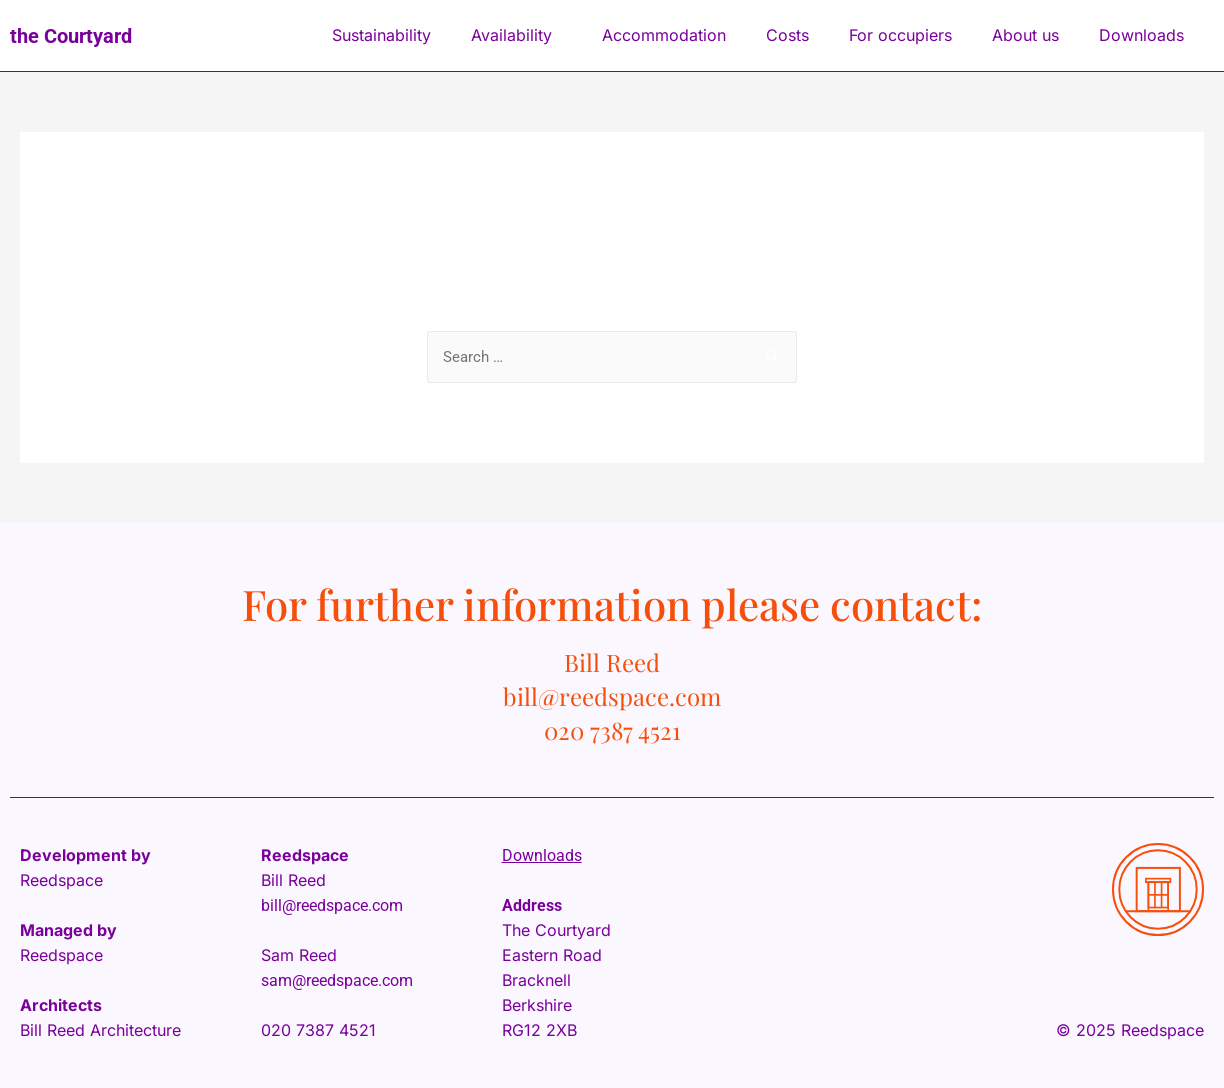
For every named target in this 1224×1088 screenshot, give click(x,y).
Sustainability (381, 35)
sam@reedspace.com (337, 980)
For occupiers (900, 35)
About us (1025, 35)
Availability (516, 35)
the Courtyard (71, 36)
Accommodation (664, 35)
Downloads (1146, 35)
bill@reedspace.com (332, 905)
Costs (787, 35)
